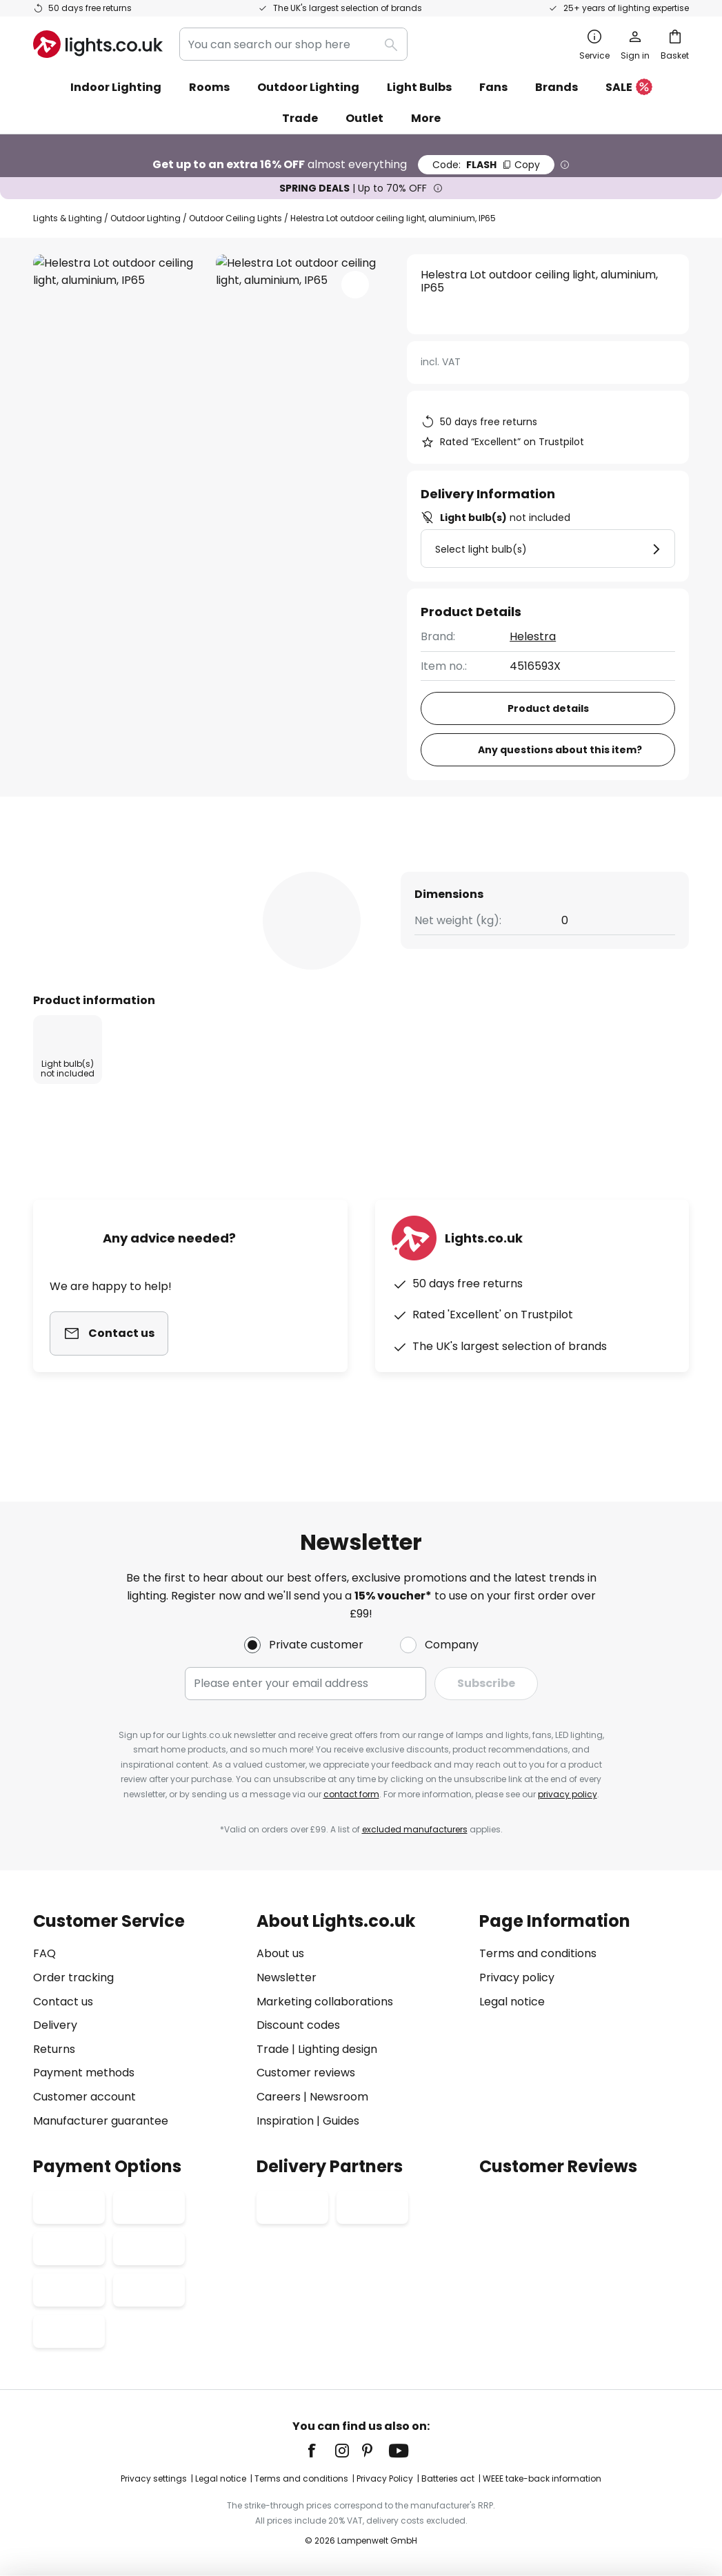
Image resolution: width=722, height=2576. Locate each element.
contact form (351, 1794)
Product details (271, 870)
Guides (341, 2121)
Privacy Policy (385, 2478)
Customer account (84, 2097)
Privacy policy (516, 1977)
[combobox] (293, 44)
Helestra (533, 636)
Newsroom (339, 2097)
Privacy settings (154, 2478)
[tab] (108, 871)
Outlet (364, 118)
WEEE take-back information (542, 2478)
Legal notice (512, 2002)
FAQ (44, 1953)
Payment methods (83, 2073)
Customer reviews (306, 2073)
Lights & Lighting (67, 218)
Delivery (55, 2025)
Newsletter (287, 1977)
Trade (300, 118)
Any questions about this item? (560, 750)
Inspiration (285, 2121)
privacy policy (567, 1794)
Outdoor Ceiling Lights (235, 218)
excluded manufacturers (415, 1829)
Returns (54, 2049)
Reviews (393, 870)
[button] (355, 284)
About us (280, 1953)
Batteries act (447, 2478)
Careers (279, 2097)
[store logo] (98, 44)
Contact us (63, 2002)
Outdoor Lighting (145, 218)
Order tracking (73, 1977)
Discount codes (298, 2025)
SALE (628, 88)
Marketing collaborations (325, 2002)
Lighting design (337, 2049)
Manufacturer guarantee (100, 2121)
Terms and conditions (537, 1953)
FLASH (486, 165)
